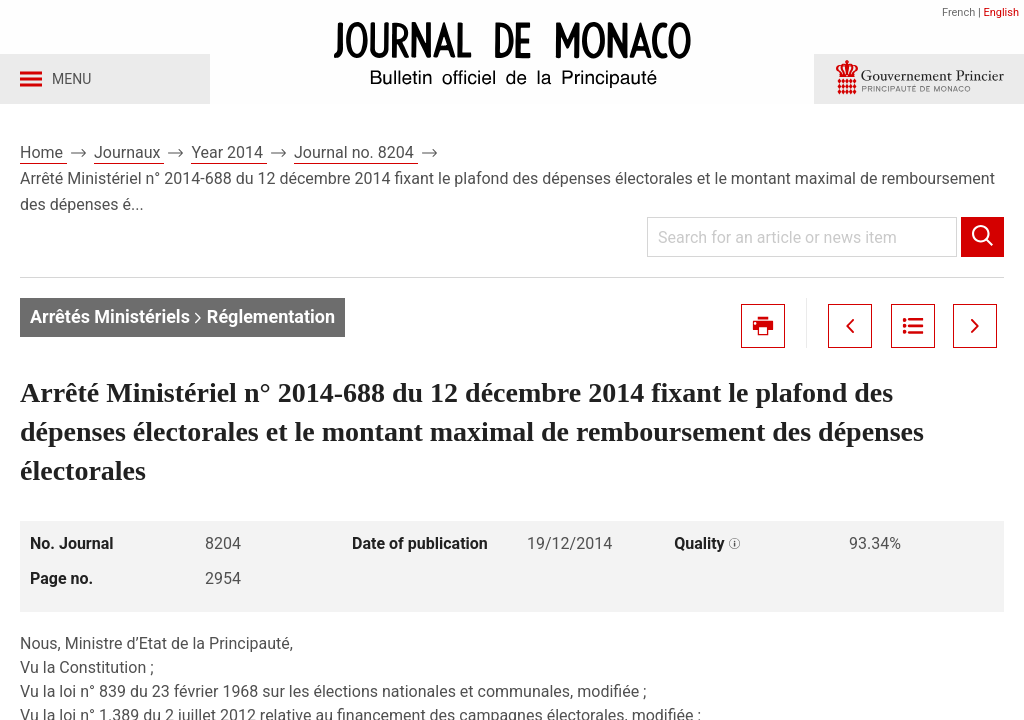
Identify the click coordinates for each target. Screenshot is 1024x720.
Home (43, 158)
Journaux (129, 158)
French (958, 12)
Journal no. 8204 (356, 158)
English (1001, 12)
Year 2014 (229, 158)
